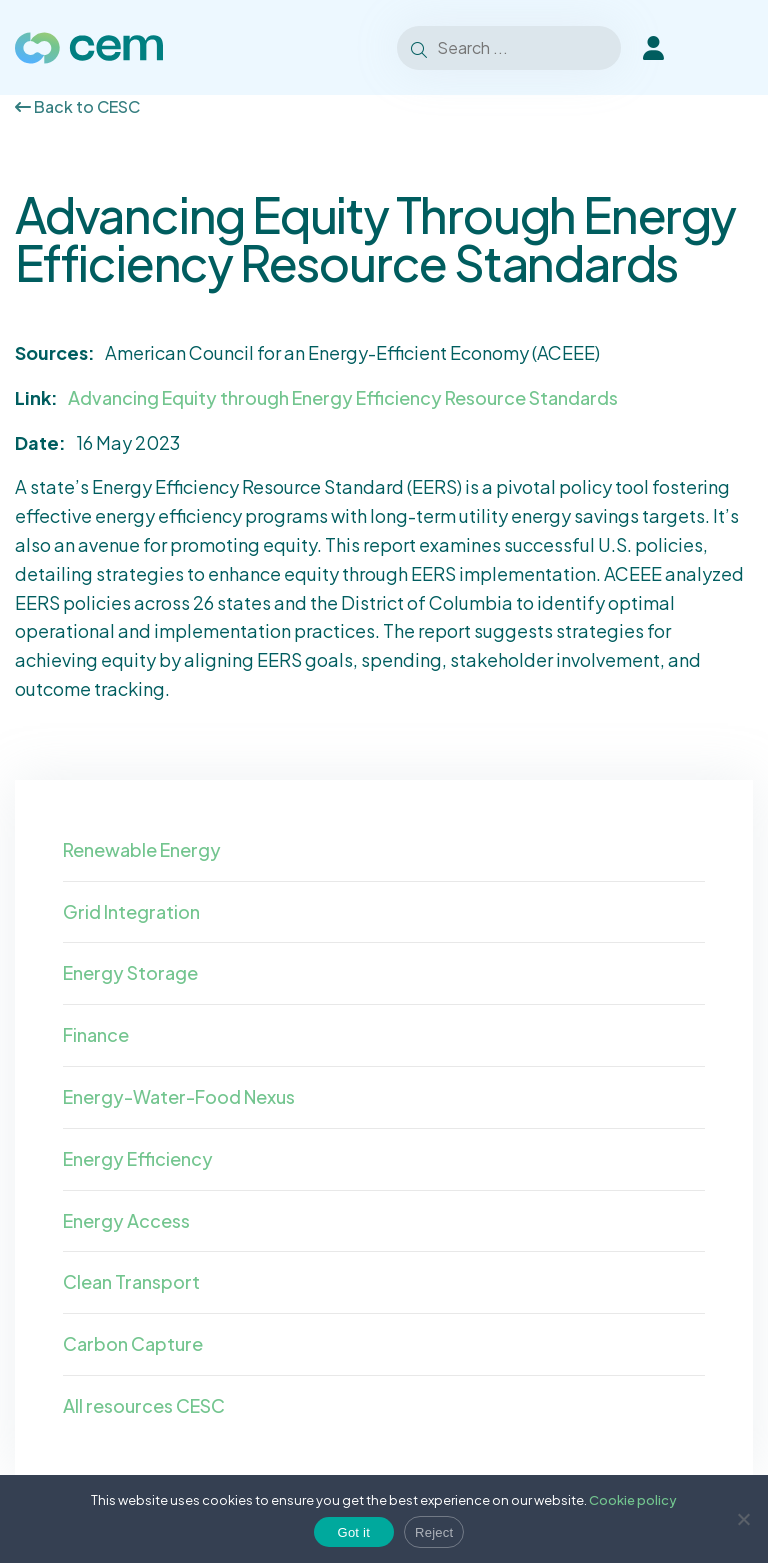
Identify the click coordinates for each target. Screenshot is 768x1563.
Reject (434, 1532)
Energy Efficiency (138, 1158)
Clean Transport (131, 1281)
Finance (96, 1034)
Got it (354, 1532)
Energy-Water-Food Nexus (179, 1096)
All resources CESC (144, 1405)
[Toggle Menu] (727, 48)
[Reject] (743, 1519)
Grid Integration (131, 911)
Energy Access (126, 1220)
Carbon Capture (133, 1343)
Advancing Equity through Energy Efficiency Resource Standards (343, 397)
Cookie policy (633, 1500)
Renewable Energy (142, 849)
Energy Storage (130, 972)
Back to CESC (77, 106)
